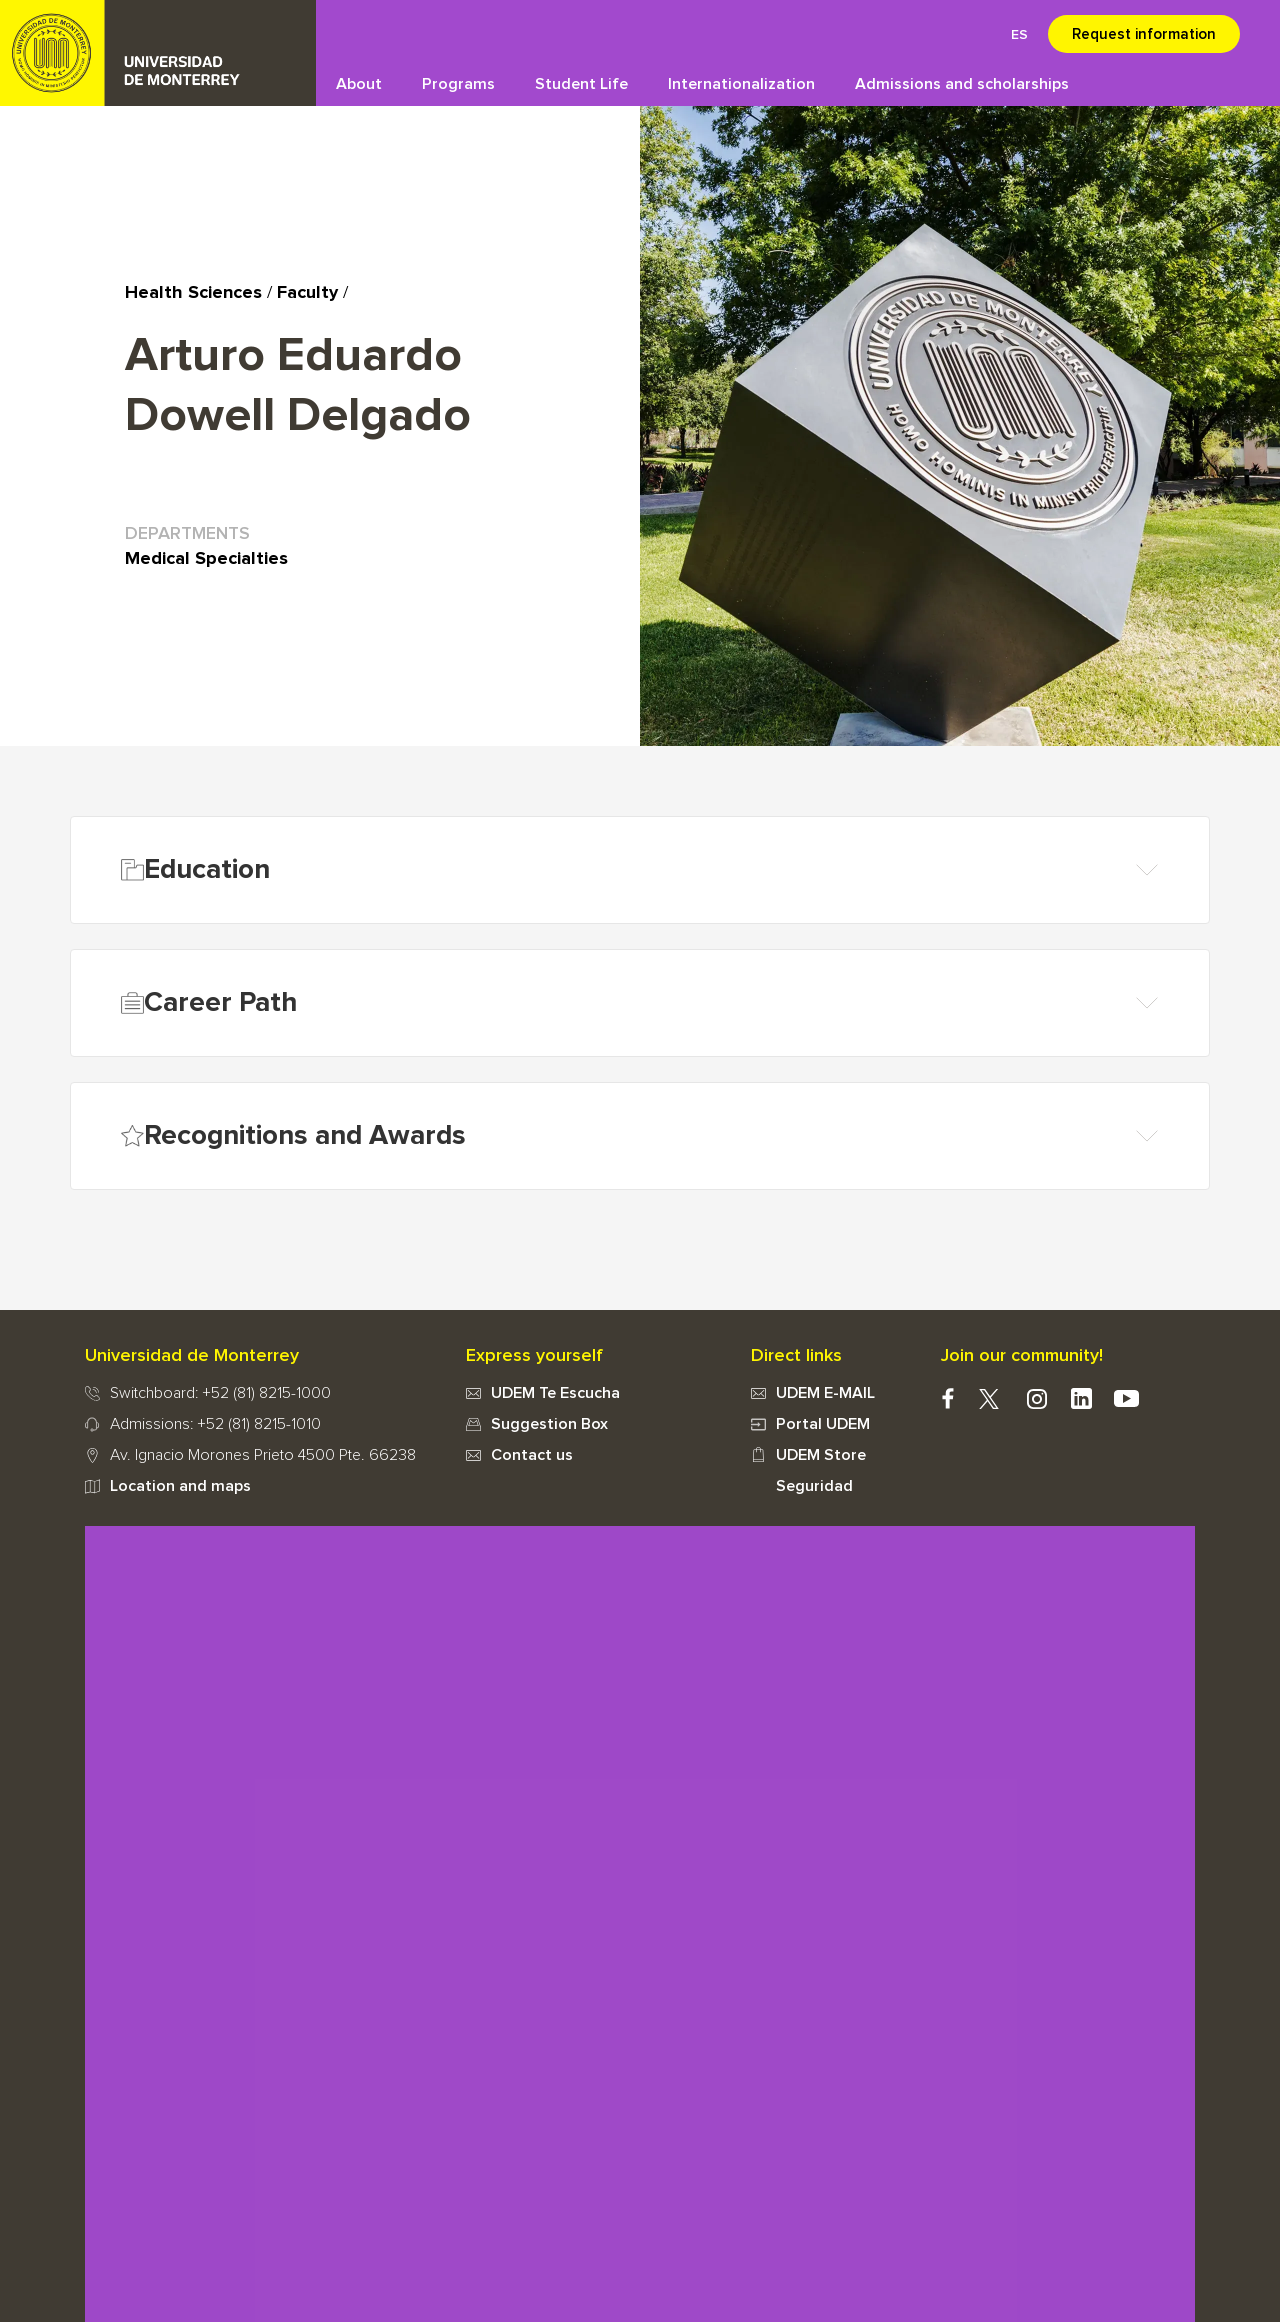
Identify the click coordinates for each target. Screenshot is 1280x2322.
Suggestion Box (549, 1424)
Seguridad (814, 1486)
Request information (1144, 34)
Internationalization (741, 84)
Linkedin (1081, 1398)
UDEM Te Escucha (555, 1393)
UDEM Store (821, 1455)
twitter (988, 1398)
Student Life (581, 84)
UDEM (158, 53)
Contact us (532, 1455)
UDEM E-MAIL (825, 1393)
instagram (1036, 1398)
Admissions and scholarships (962, 84)
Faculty (307, 293)
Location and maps (180, 1486)
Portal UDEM (823, 1424)
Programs (458, 84)
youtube (1126, 1398)
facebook (947, 1398)
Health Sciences (193, 293)
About (359, 84)
